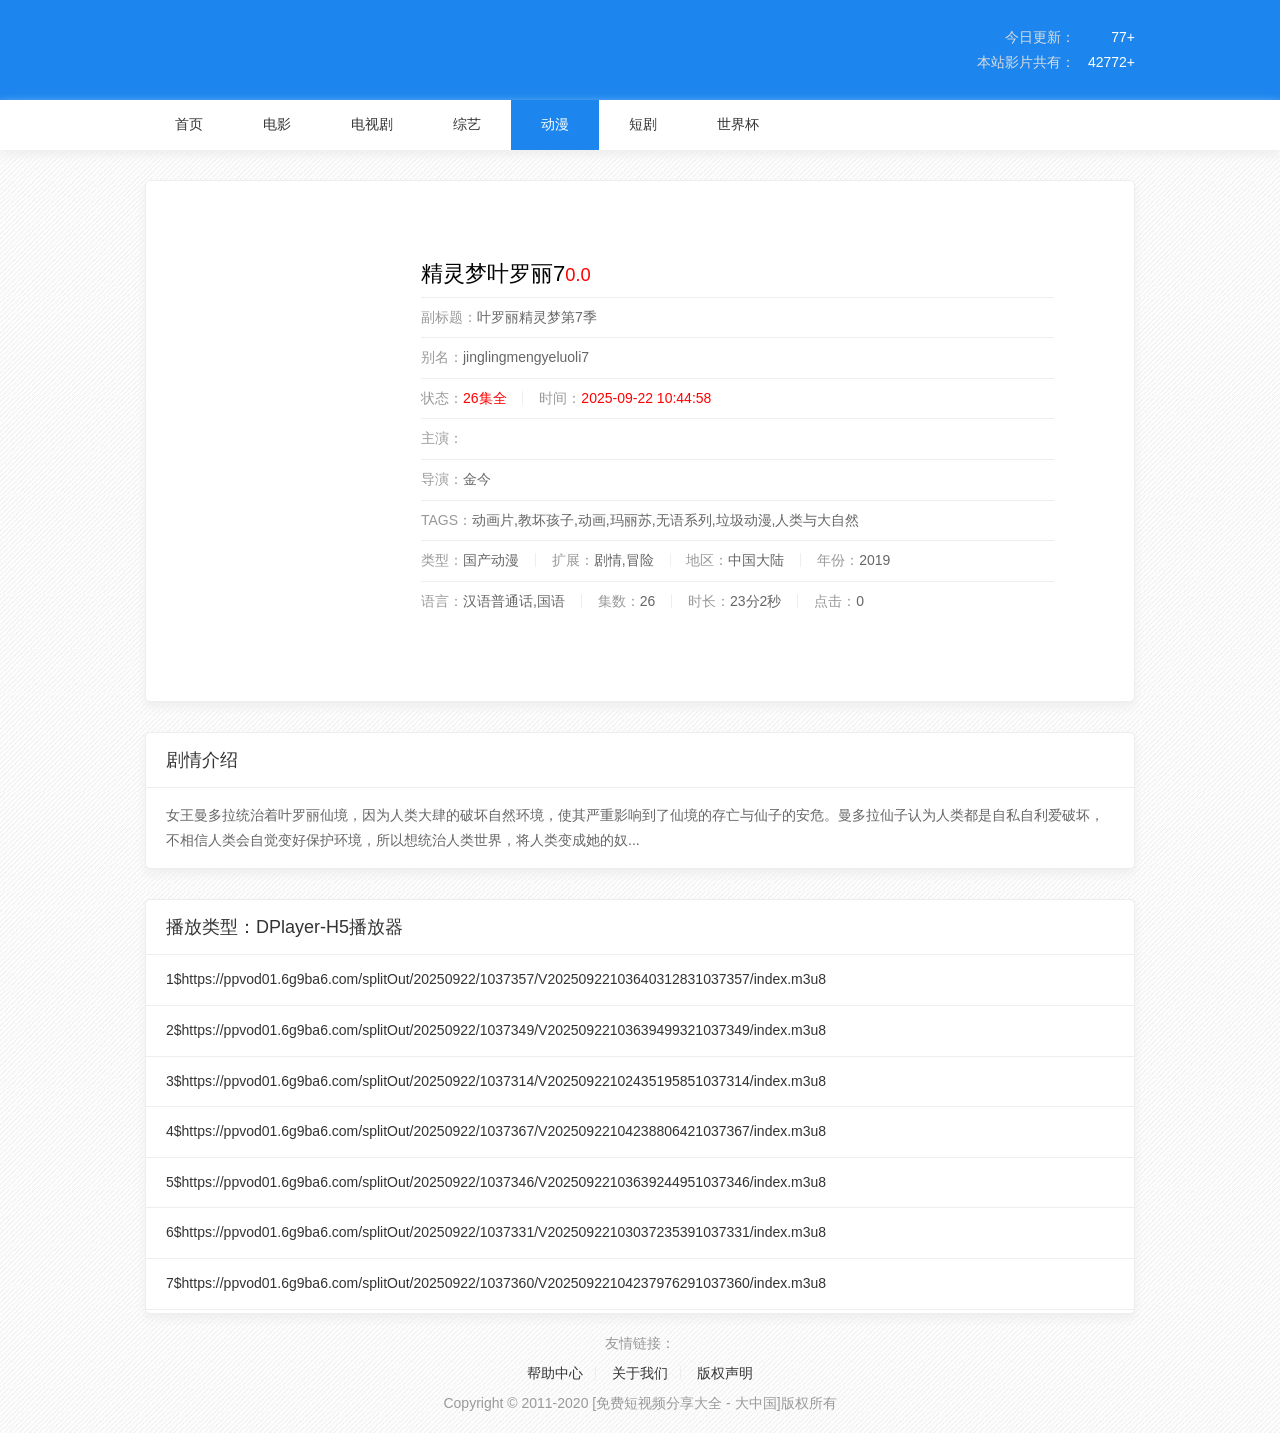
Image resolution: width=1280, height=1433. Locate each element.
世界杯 (738, 124)
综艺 (467, 124)
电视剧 (372, 124)
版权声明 (725, 1373)
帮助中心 (555, 1373)
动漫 (555, 124)
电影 (277, 124)
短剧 (643, 124)
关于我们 (640, 1373)
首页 (189, 124)
